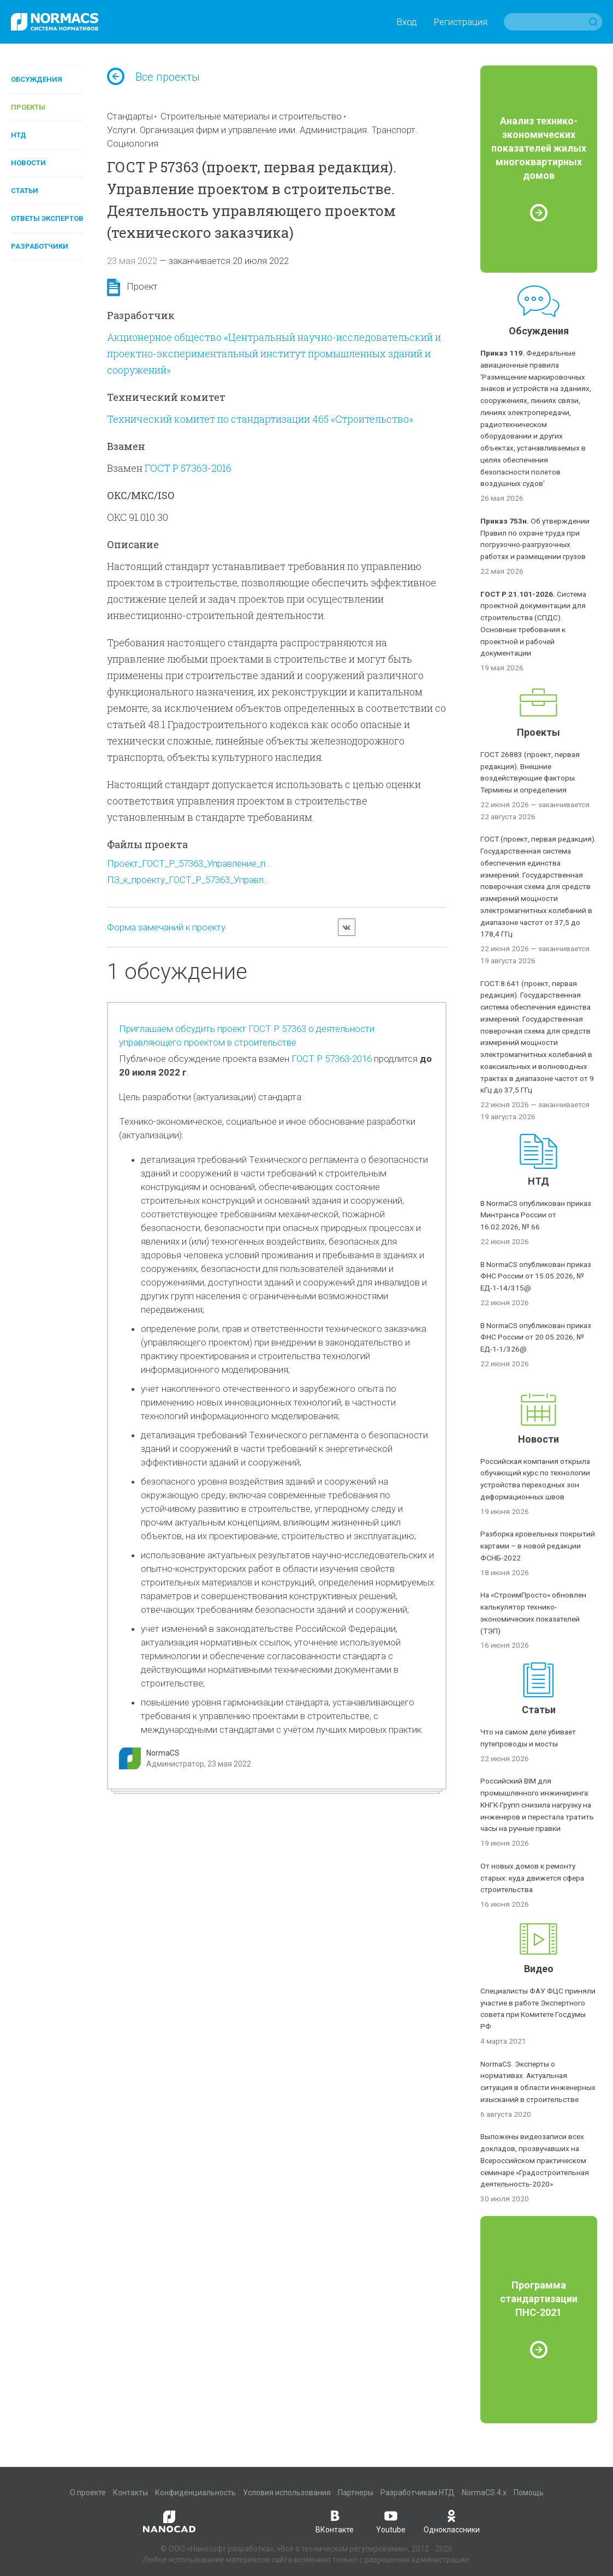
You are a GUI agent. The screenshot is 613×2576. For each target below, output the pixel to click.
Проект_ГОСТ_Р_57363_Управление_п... (189, 863)
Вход (406, 21)
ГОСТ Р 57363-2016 (188, 468)
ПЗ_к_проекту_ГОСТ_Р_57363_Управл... (188, 879)
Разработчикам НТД (417, 2492)
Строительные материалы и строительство (251, 116)
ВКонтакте (335, 2521)
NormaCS (163, 1753)
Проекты (28, 107)
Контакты (130, 2492)
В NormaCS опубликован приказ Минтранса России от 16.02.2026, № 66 (535, 1215)
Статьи (24, 191)
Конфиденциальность (195, 2492)
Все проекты (153, 76)
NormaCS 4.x (484, 2492)
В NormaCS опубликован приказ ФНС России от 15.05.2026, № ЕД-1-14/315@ (535, 1276)
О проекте (88, 2492)
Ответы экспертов (47, 218)
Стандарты (130, 116)
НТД (18, 135)
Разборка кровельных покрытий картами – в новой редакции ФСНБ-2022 (537, 1545)
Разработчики (39, 246)
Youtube (391, 2521)
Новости (28, 163)
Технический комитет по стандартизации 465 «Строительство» (260, 418)
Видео (539, 1968)
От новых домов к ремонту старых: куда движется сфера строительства (532, 1878)
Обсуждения (36, 79)
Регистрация (460, 21)
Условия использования (287, 2492)
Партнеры (355, 2492)
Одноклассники (452, 2521)
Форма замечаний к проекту (166, 927)
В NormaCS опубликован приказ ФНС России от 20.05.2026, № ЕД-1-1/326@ (535, 1337)
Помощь (529, 2492)
